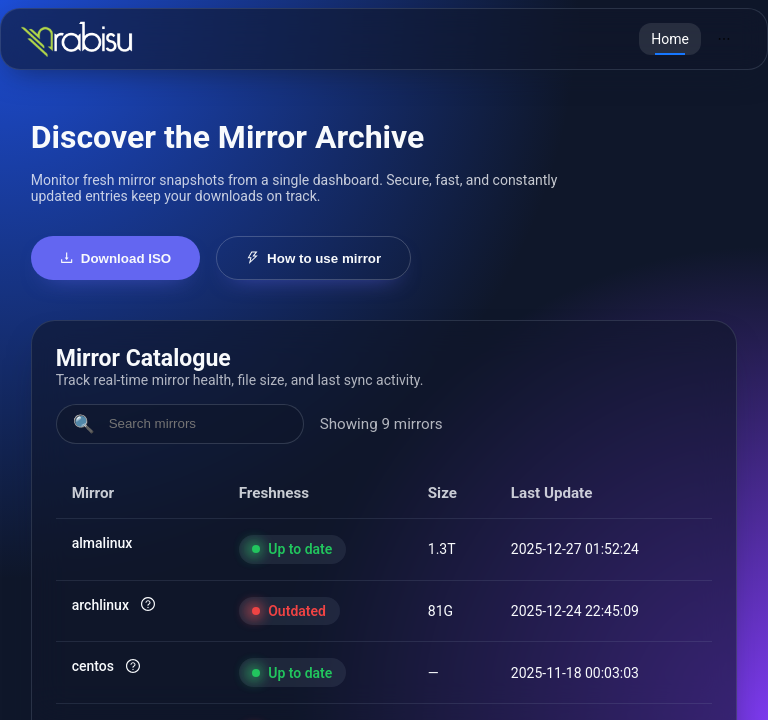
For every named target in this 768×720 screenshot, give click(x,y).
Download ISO (116, 258)
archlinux (100, 605)
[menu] (693, 39)
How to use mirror (313, 258)
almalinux (102, 543)
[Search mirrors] (197, 423)
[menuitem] (670, 39)
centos (93, 666)
